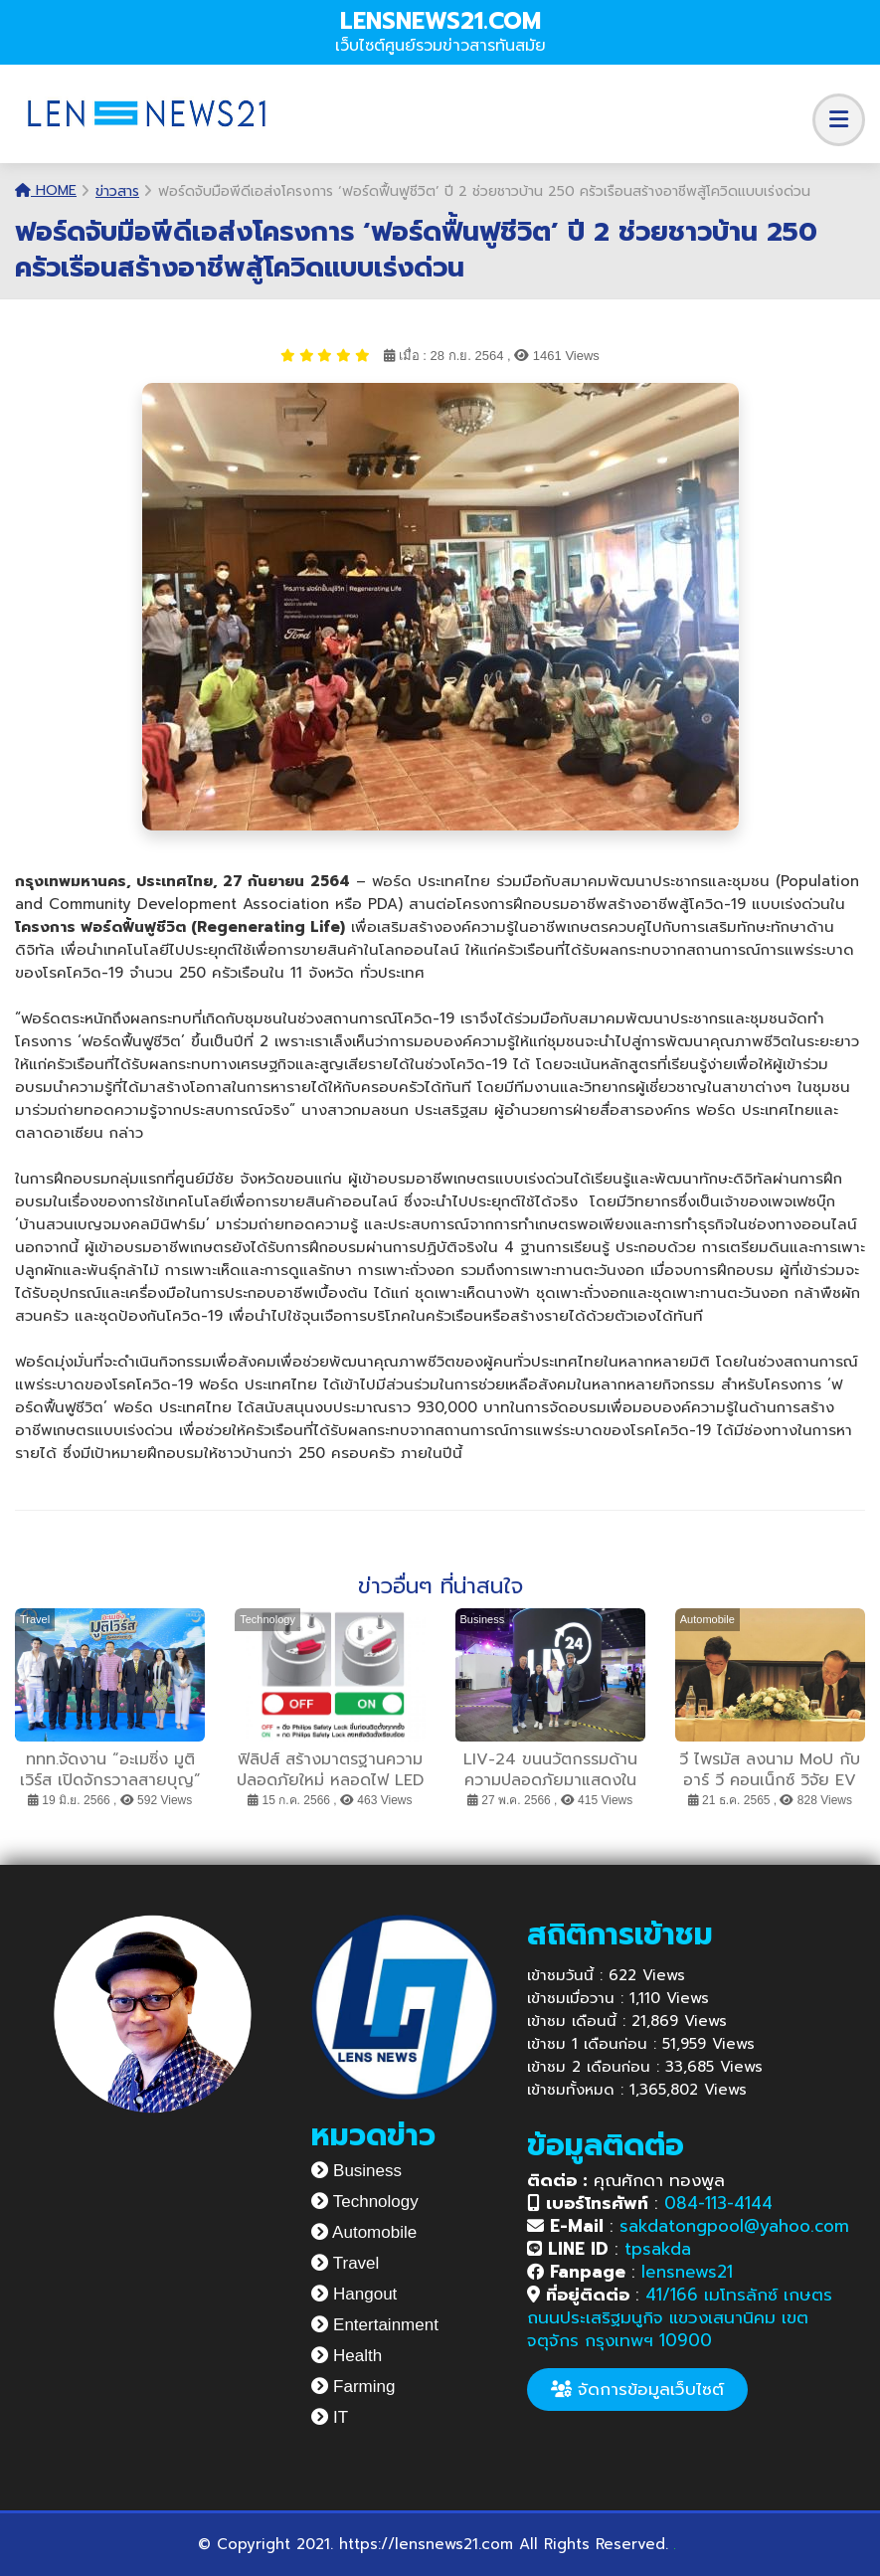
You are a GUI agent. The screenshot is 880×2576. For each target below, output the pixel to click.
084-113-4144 (718, 2203)
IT (329, 2417)
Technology (364, 2201)
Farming (353, 2386)
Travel (345, 2263)
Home (46, 190)
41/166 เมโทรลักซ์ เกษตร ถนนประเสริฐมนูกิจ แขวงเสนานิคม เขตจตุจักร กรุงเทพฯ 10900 (679, 2317)
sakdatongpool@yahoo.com (734, 2226)
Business (356, 2170)
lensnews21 (687, 2272)
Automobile (364, 2232)
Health (346, 2355)
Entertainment (375, 2324)
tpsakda (657, 2249)
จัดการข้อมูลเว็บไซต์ (637, 2389)
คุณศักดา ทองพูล (626, 2180)
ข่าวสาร (117, 191)
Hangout (354, 2294)
